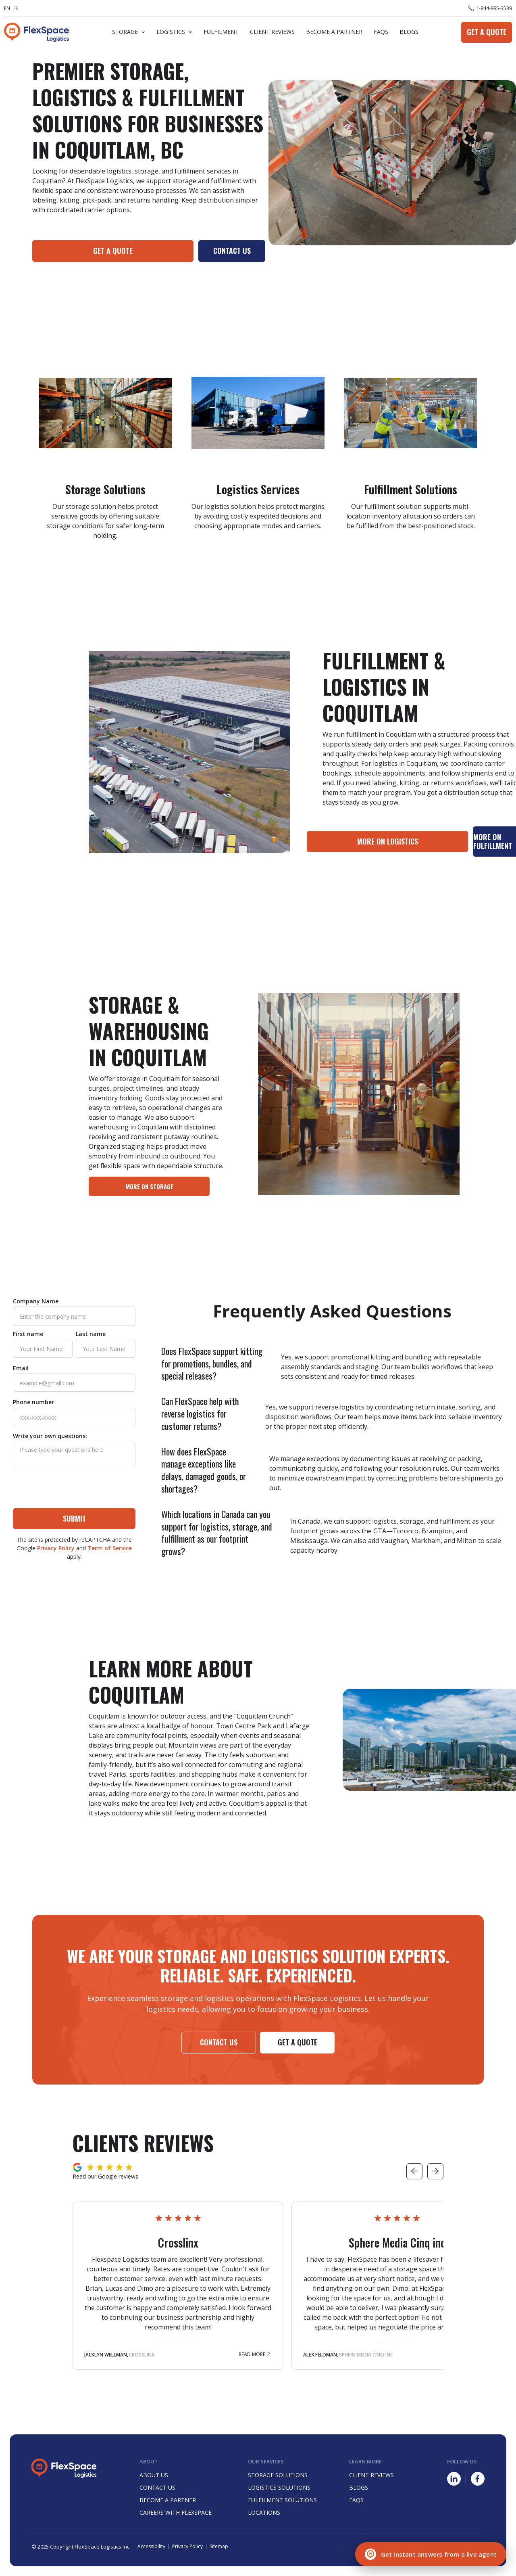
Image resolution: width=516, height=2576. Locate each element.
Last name (91, 1334)
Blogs (408, 32)
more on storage (149, 1186)
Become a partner (167, 2500)
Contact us (218, 2042)
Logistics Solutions (279, 2487)
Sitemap (219, 2546)
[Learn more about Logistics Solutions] (258, 451)
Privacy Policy (56, 1548)
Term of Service (109, 1548)
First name (28, 1334)
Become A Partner (334, 32)
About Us (153, 2475)
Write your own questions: (50, 1436)
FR (16, 8)
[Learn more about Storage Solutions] (105, 451)
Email (21, 1368)
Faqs (356, 2500)
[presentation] (74, 1489)
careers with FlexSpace (175, 2512)
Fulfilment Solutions (282, 2500)
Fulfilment (221, 32)
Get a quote (113, 250)
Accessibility (151, 2546)
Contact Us (232, 250)
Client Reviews (272, 32)
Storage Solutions (278, 2475)
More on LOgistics (387, 841)
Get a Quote (486, 32)
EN (7, 8)
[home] (36, 32)
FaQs (381, 32)
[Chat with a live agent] (430, 2554)
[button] (128, 32)
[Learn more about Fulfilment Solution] (410, 451)
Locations (264, 2512)
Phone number (33, 1402)
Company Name (35, 1301)
